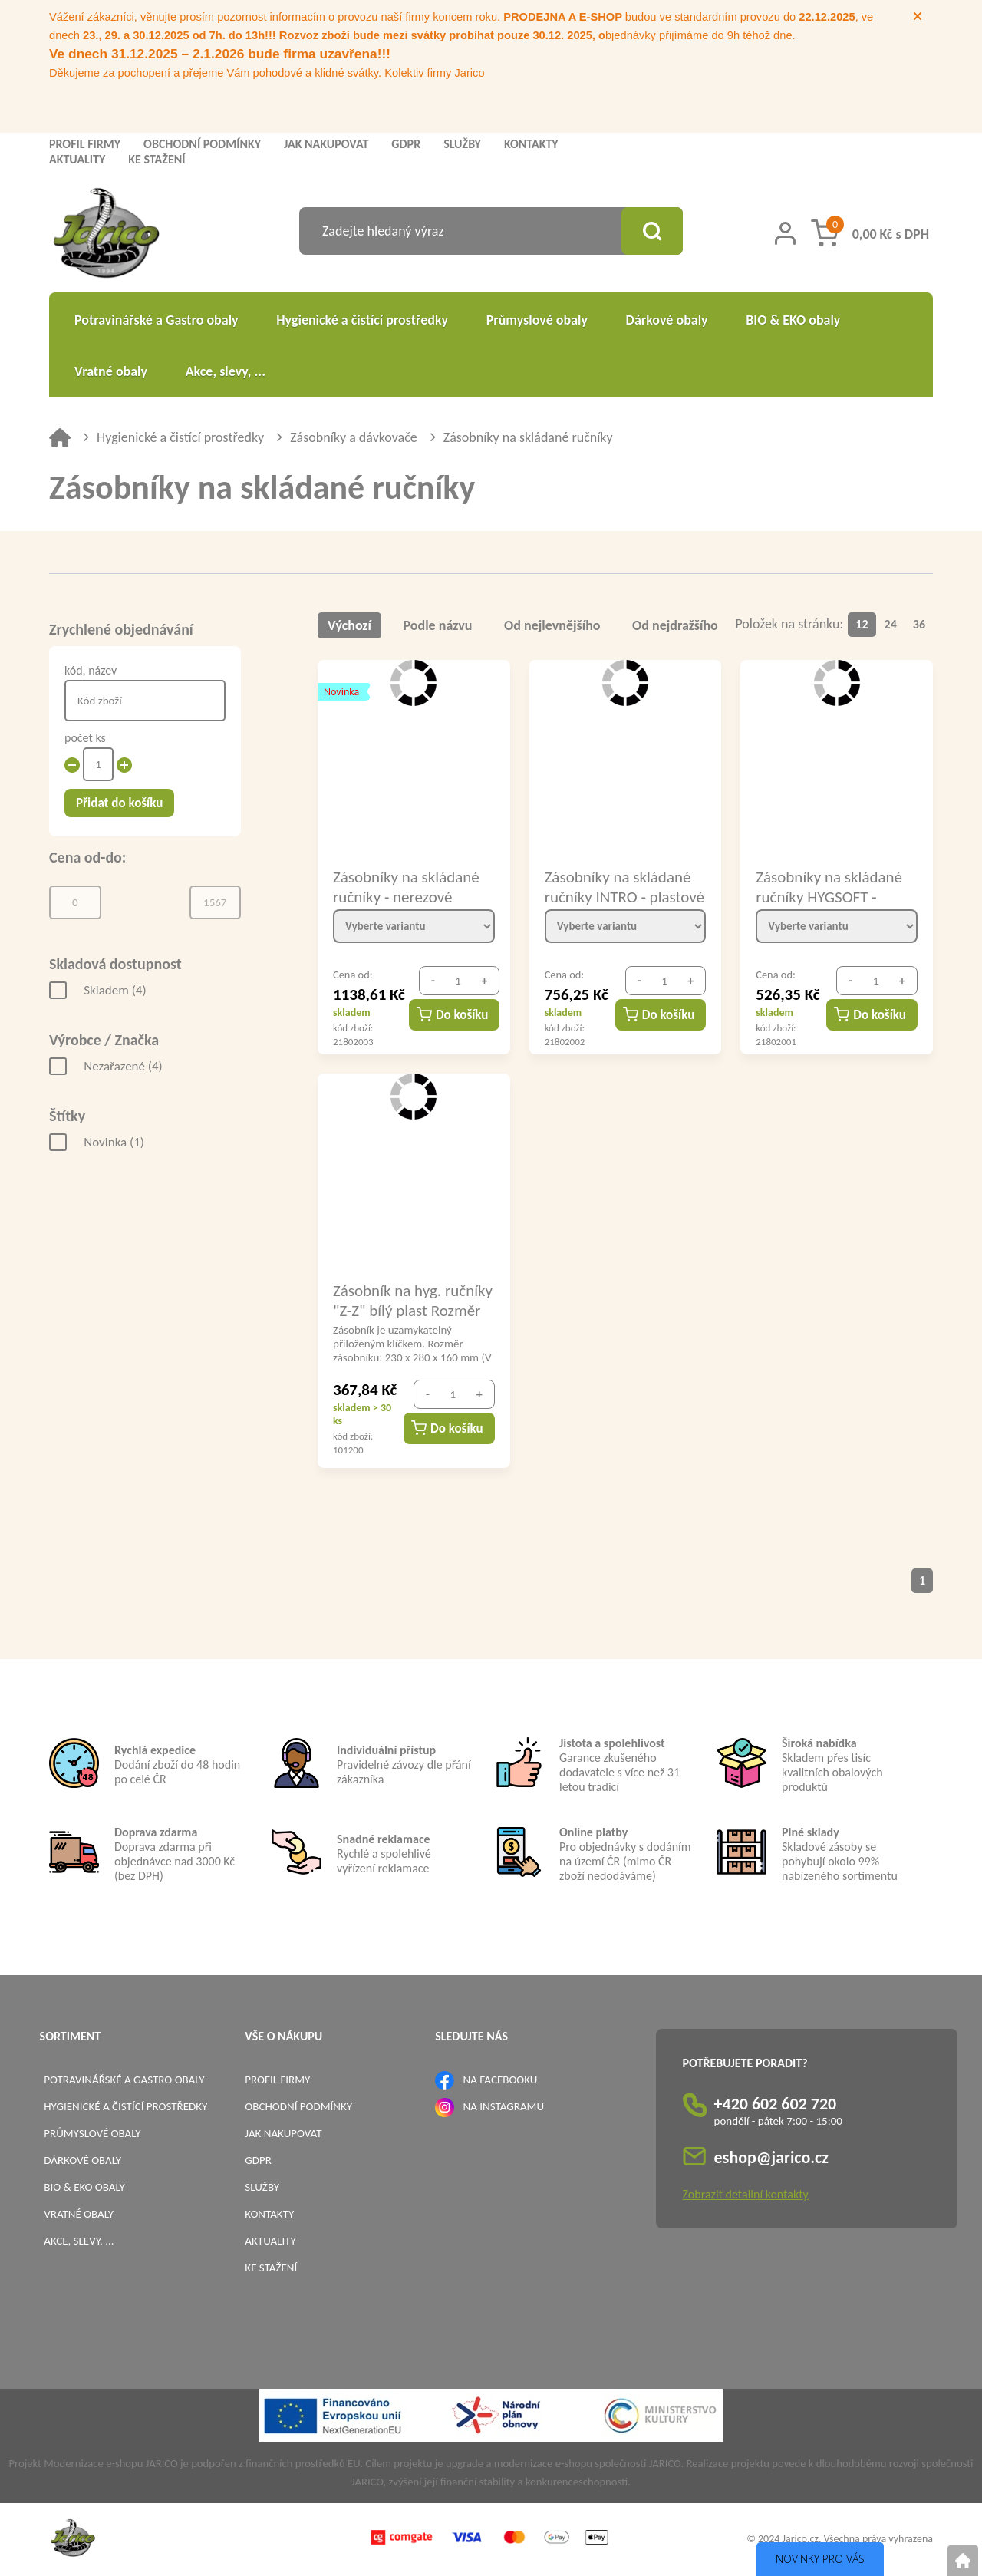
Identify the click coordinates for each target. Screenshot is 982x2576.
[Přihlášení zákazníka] (785, 233)
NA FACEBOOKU (500, 2079)
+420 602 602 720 (775, 2103)
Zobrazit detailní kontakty (746, 2194)
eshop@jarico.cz (771, 2157)
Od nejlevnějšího (552, 625)
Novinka (114, 1142)
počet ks (85, 738)
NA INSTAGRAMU (503, 2106)
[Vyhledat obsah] (652, 231)
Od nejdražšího (675, 625)
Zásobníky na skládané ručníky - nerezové (406, 886)
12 (861, 624)
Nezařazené (123, 1066)
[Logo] (106, 235)
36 (919, 624)
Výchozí (349, 625)
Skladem (115, 990)
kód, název (90, 670)
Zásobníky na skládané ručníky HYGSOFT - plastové (829, 886)
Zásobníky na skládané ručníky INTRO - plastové (624, 886)
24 (891, 624)
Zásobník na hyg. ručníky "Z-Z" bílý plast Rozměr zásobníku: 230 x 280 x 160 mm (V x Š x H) (413, 1300)
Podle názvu (438, 625)
